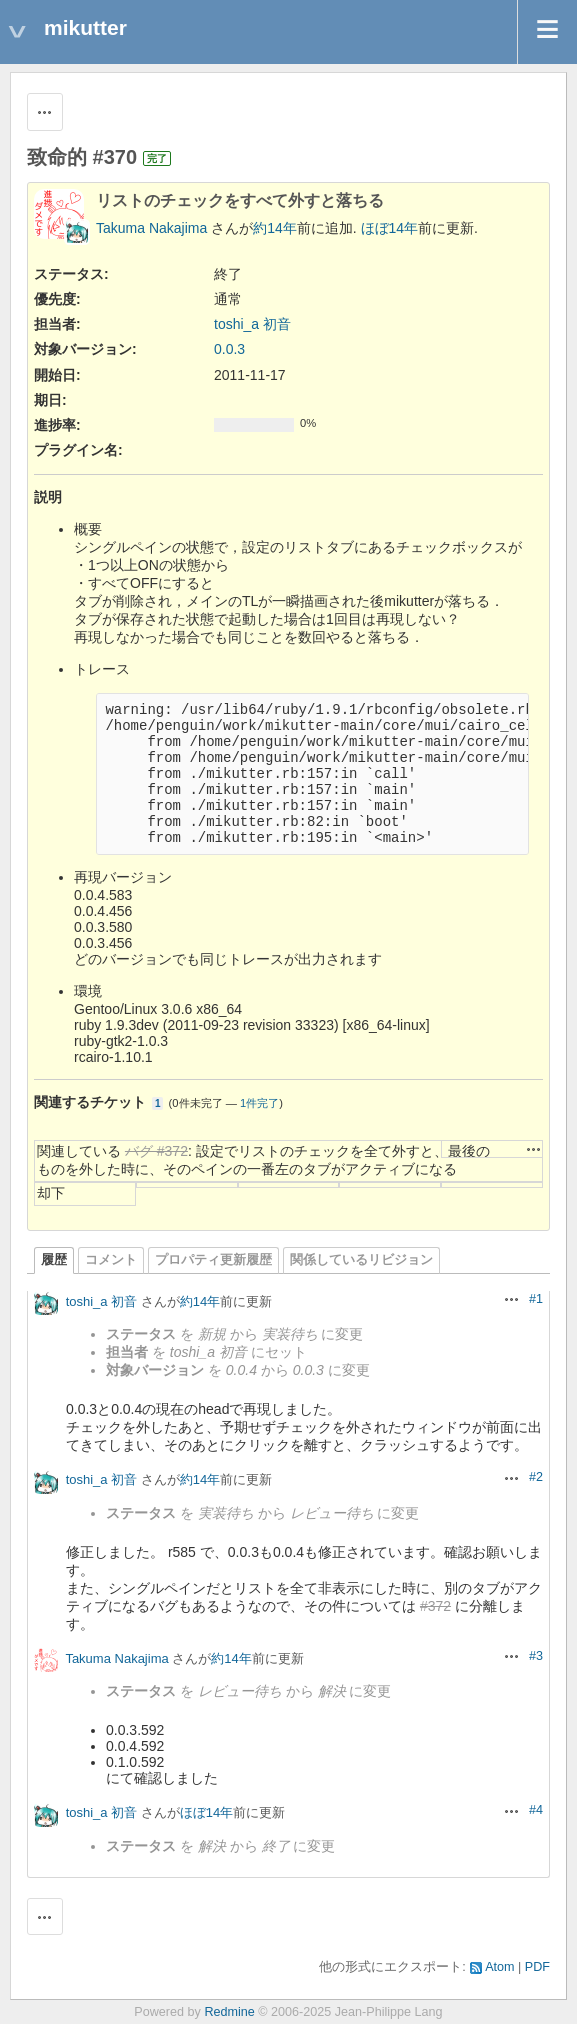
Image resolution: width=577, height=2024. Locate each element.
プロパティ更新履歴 (213, 1260)
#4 (536, 1810)
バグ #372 (156, 1151)
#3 (536, 1656)
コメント (111, 1260)
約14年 (275, 228)
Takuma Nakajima (151, 228)
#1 (536, 1299)
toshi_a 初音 (252, 324)
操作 (534, 1149)
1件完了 (259, 1103)
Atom (499, 1967)
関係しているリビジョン (361, 1260)
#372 (435, 1606)
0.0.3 (229, 349)
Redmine (229, 2012)
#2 (536, 1477)
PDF (537, 1967)
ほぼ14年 (390, 228)
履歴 (54, 1260)
